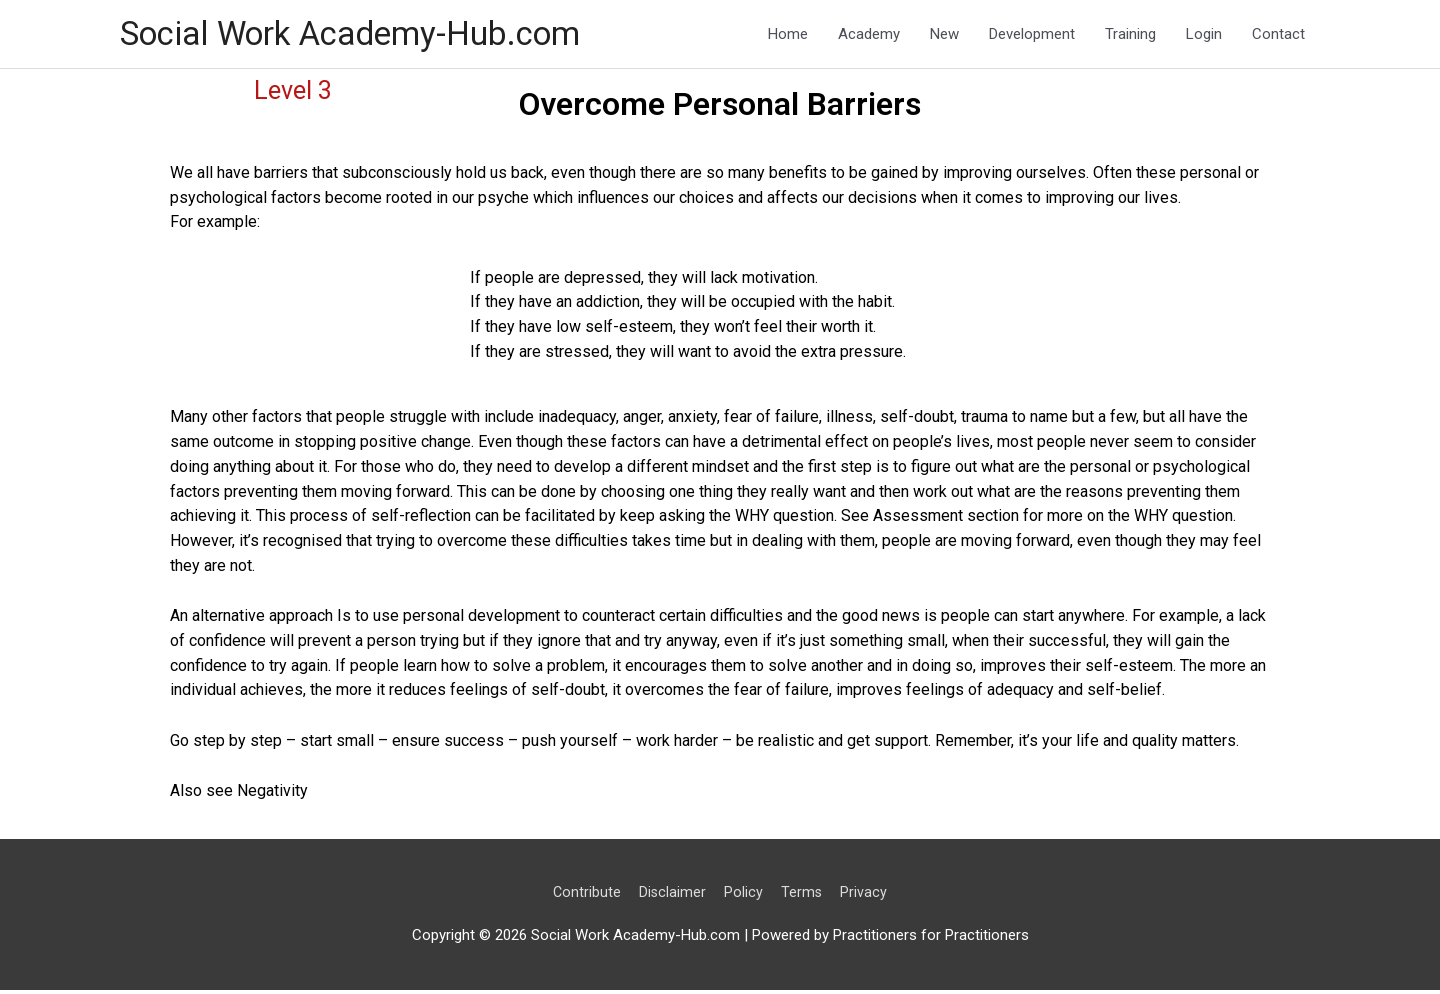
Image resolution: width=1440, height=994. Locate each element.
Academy (869, 36)
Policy (744, 896)
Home (788, 36)
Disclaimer (672, 896)
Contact (1278, 36)
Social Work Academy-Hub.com (368, 35)
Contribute (584, 896)
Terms (804, 896)
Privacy (867, 896)
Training (1130, 36)
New (944, 36)
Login (1204, 36)
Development (1032, 36)
